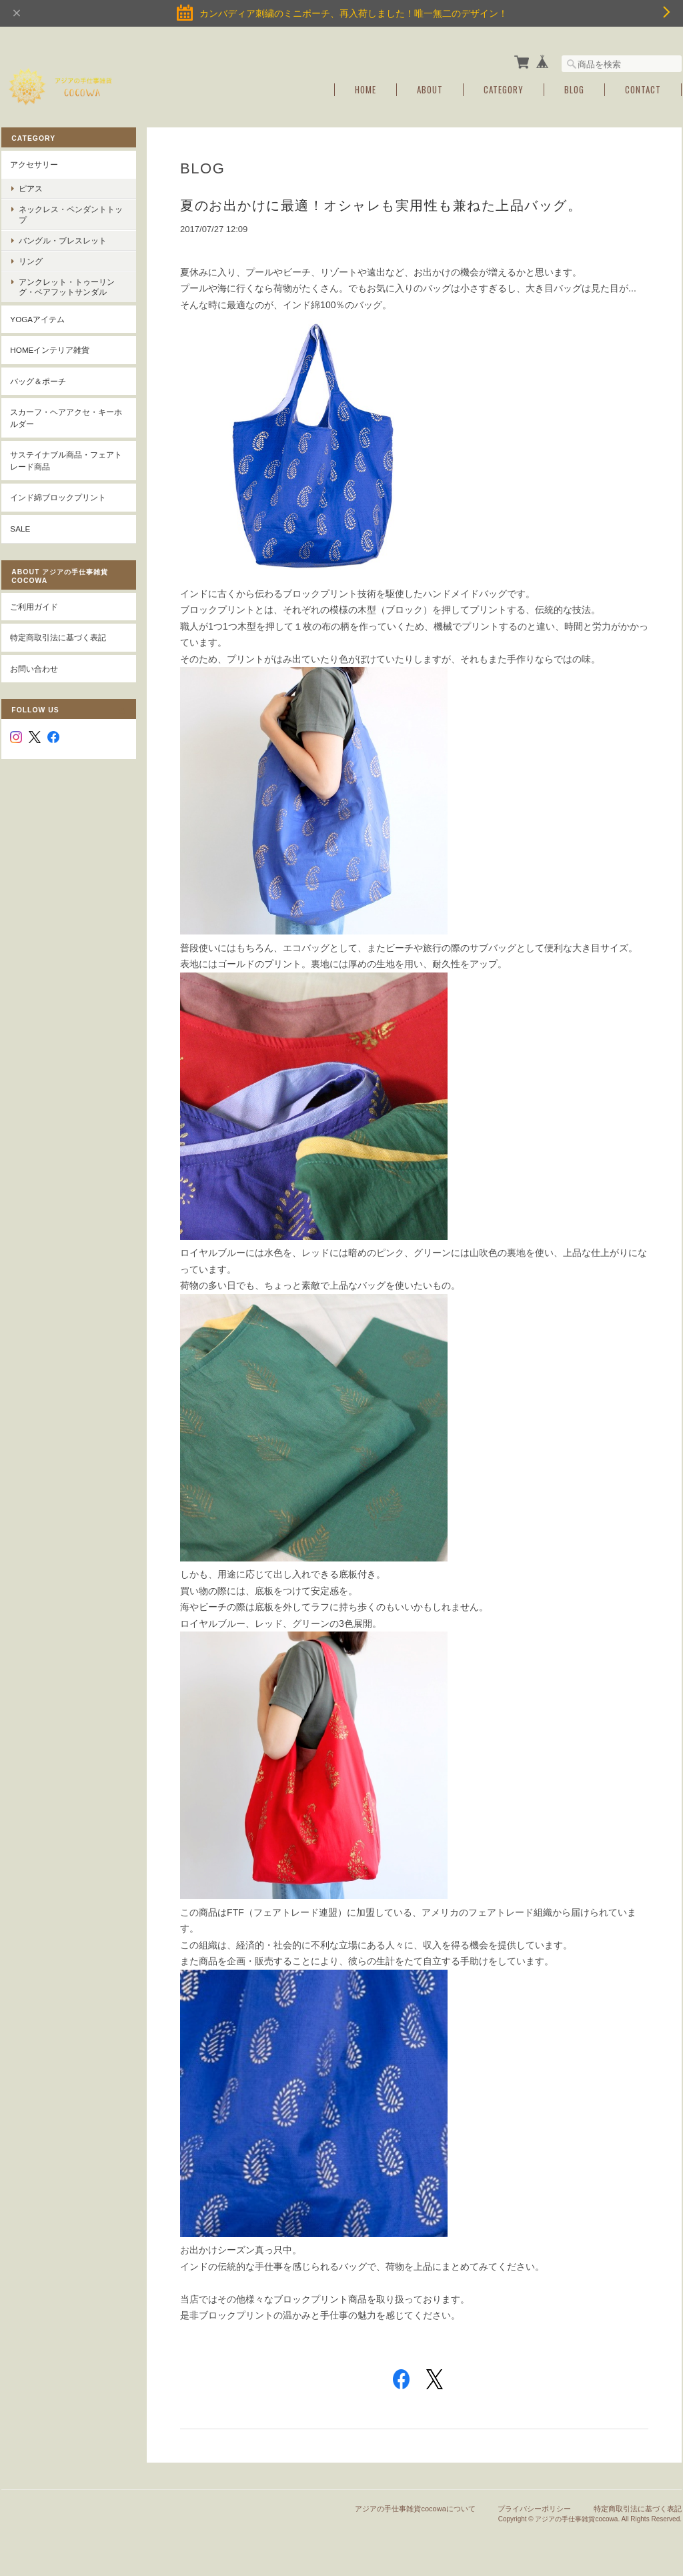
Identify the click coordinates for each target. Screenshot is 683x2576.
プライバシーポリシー (534, 2507)
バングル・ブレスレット (63, 239)
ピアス (31, 187)
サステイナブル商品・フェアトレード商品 (66, 459)
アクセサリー (34, 163)
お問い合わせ (34, 666)
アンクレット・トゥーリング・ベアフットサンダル (67, 285)
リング (31, 259)
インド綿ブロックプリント (58, 496)
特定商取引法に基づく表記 (58, 636)
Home (365, 88)
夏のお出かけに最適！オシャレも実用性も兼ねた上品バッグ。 (382, 204)
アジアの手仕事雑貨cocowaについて (415, 2507)
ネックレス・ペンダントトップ (67, 212)
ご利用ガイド (34, 604)
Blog (574, 88)
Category (504, 88)
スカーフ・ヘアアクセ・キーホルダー (66, 416)
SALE (20, 527)
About (430, 88)
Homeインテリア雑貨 (49, 348)
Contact (643, 88)
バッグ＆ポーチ (38, 380)
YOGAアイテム (37, 317)
